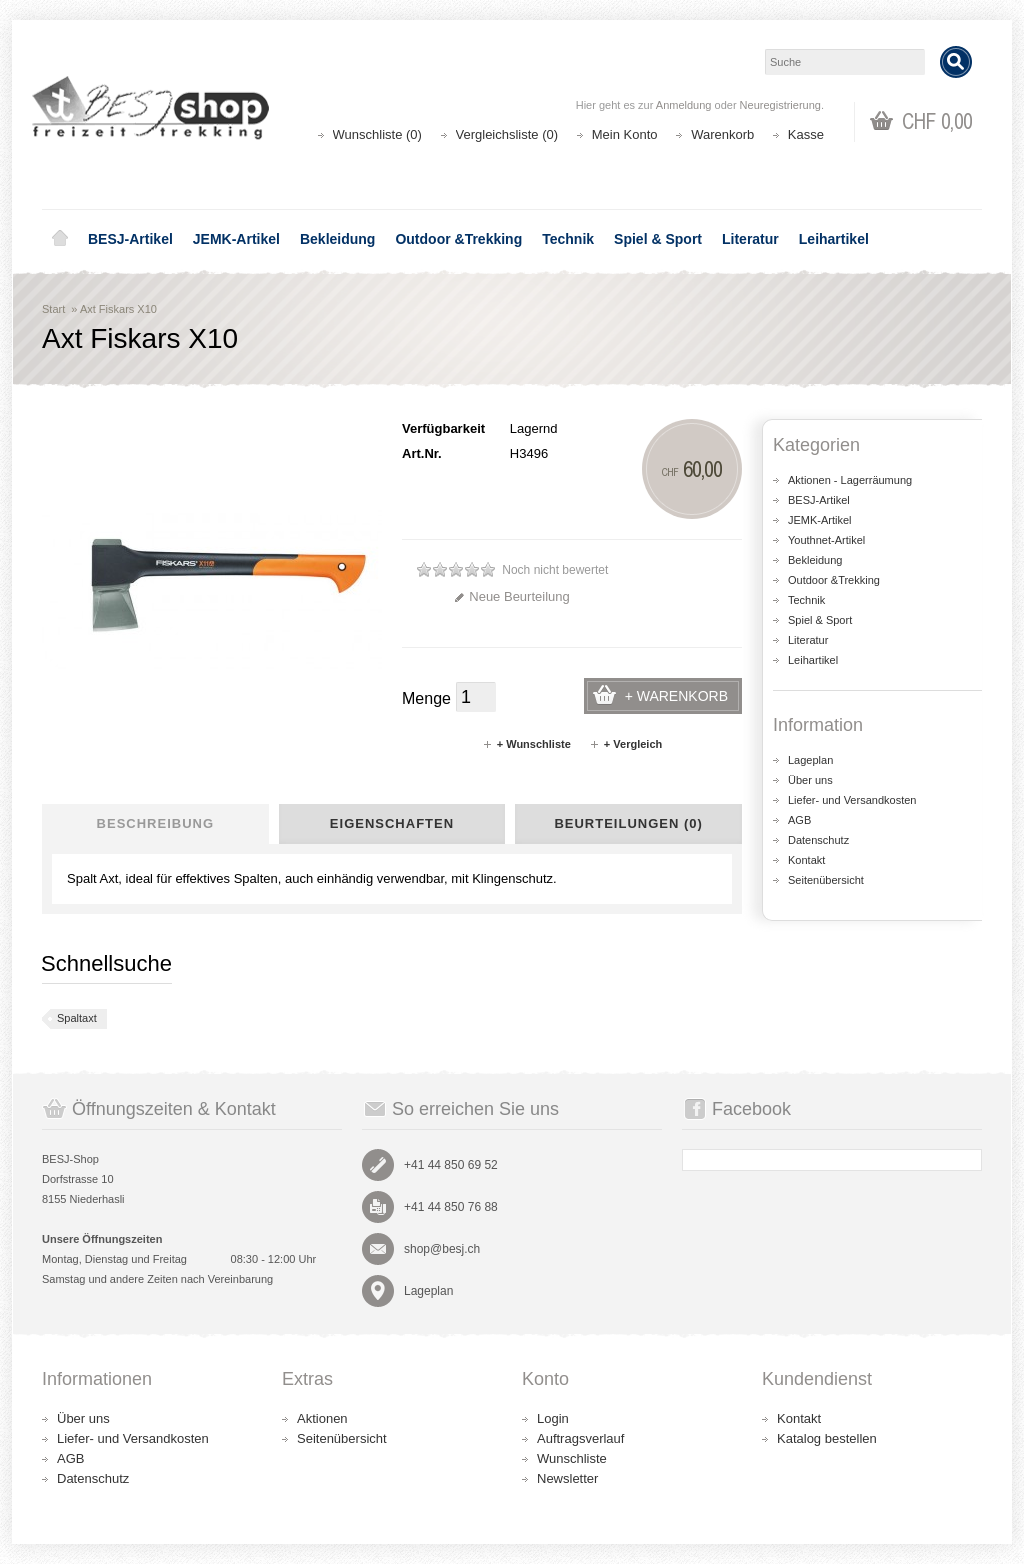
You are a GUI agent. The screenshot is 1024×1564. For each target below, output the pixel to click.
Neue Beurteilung (511, 596)
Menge (426, 698)
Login (553, 1418)
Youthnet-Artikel (826, 540)
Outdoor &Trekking (458, 239)
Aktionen (322, 1418)
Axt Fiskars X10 (118, 309)
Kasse (806, 134)
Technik (568, 239)
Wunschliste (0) (377, 134)
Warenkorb (722, 134)
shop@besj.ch (442, 1249)
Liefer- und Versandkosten (852, 800)
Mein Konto (625, 134)
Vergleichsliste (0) (507, 134)
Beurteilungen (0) (628, 823)
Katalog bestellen (827, 1438)
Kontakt (806, 860)
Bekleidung (337, 239)
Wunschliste (572, 1458)
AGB (799, 820)
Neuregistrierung (780, 105)
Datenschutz (818, 840)
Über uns (810, 780)
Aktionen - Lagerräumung (850, 480)
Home (60, 239)
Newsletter (567, 1478)
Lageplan (810, 760)
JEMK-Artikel (236, 239)
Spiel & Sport (658, 239)
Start (53, 309)
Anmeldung (684, 105)
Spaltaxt (77, 1018)
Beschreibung (155, 823)
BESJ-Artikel (130, 239)
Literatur (750, 239)
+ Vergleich (625, 744)
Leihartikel (834, 239)
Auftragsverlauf (580, 1438)
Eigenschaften (392, 823)
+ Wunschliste (526, 744)
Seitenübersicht (826, 880)
